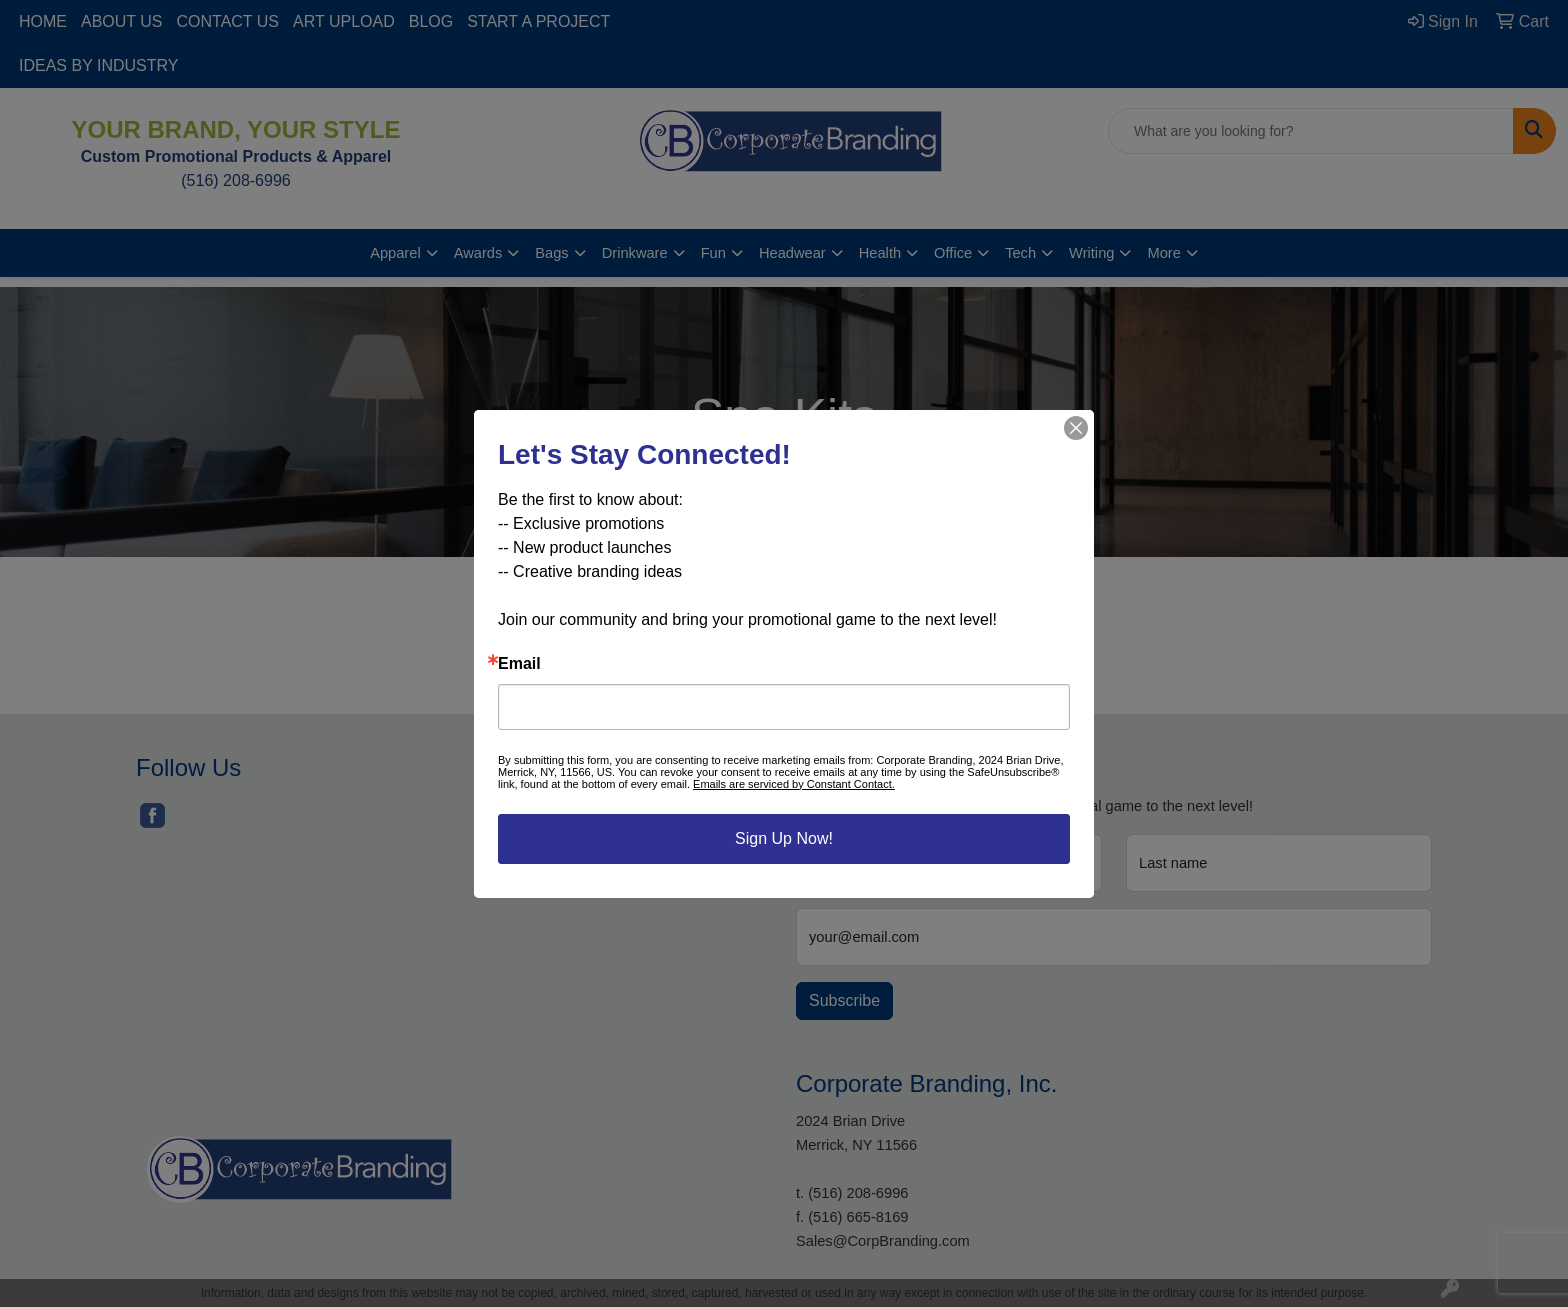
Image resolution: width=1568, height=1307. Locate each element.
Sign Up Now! (784, 838)
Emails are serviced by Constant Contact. (794, 784)
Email (519, 664)
